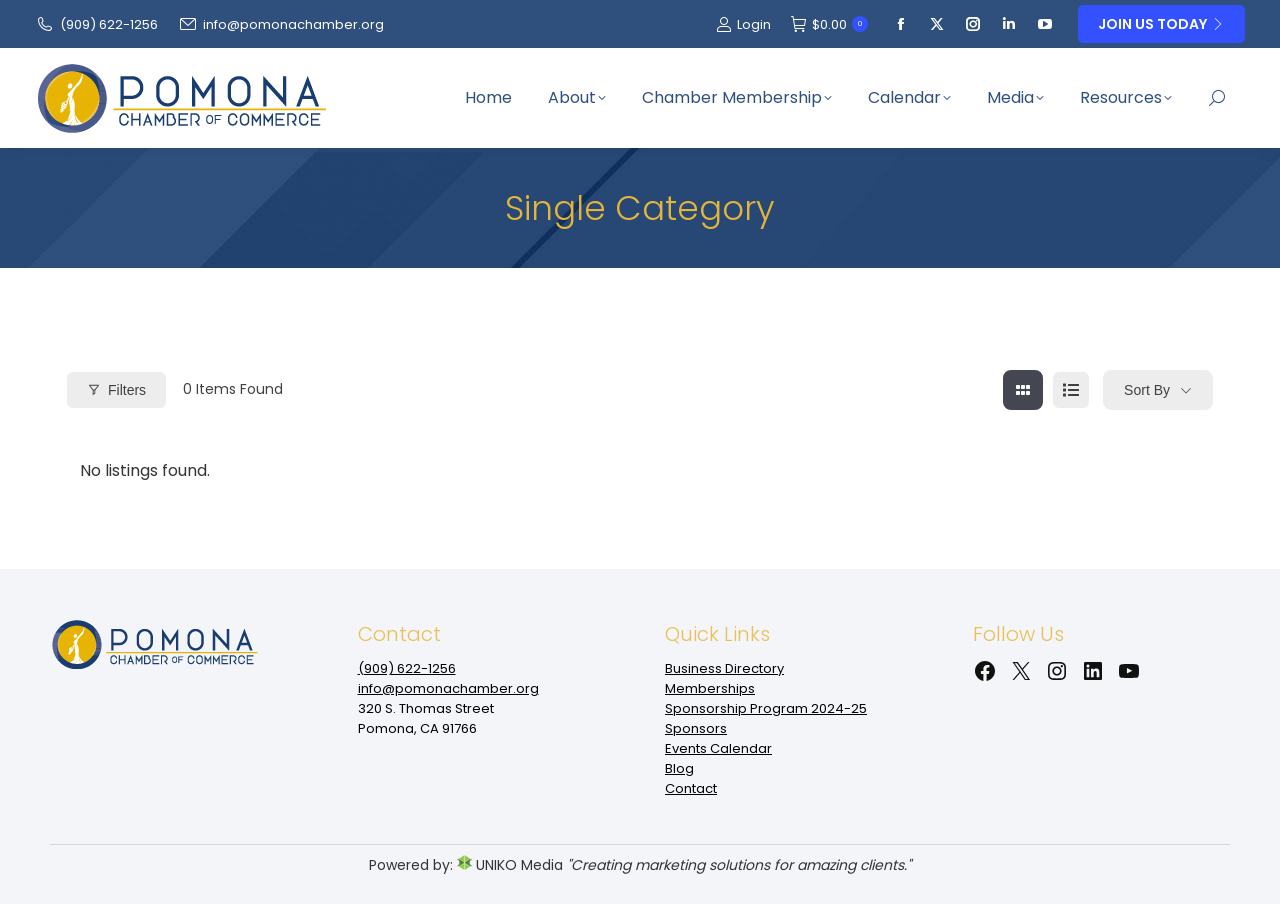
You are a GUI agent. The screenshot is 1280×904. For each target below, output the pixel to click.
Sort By (1147, 390)
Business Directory (724, 668)
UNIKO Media (510, 865)
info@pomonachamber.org (281, 24)
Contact (691, 788)
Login (743, 24)
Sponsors (696, 728)
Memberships (710, 688)
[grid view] (1023, 390)
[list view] (1071, 390)
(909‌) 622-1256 (96, 24)
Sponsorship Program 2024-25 (766, 708)
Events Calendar (718, 748)
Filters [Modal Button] (116, 390)
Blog (679, 768)
